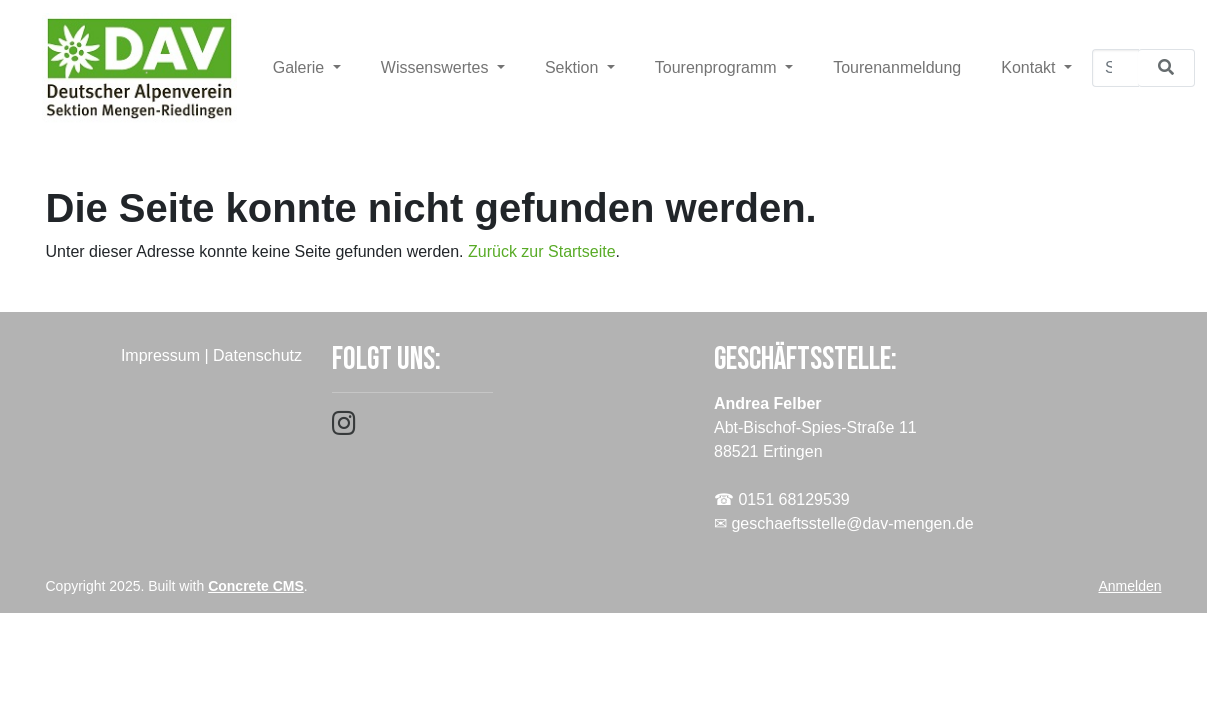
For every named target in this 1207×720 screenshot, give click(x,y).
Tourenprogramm (718, 67)
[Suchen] (1115, 68)
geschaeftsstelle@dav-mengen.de (852, 523)
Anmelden (1129, 586)
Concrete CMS (256, 586)
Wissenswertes (437, 67)
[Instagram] (344, 427)
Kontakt (1030, 67)
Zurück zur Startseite (542, 251)
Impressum (160, 355)
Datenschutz (257, 355)
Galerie (301, 67)
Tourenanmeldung (897, 67)
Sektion (574, 67)
